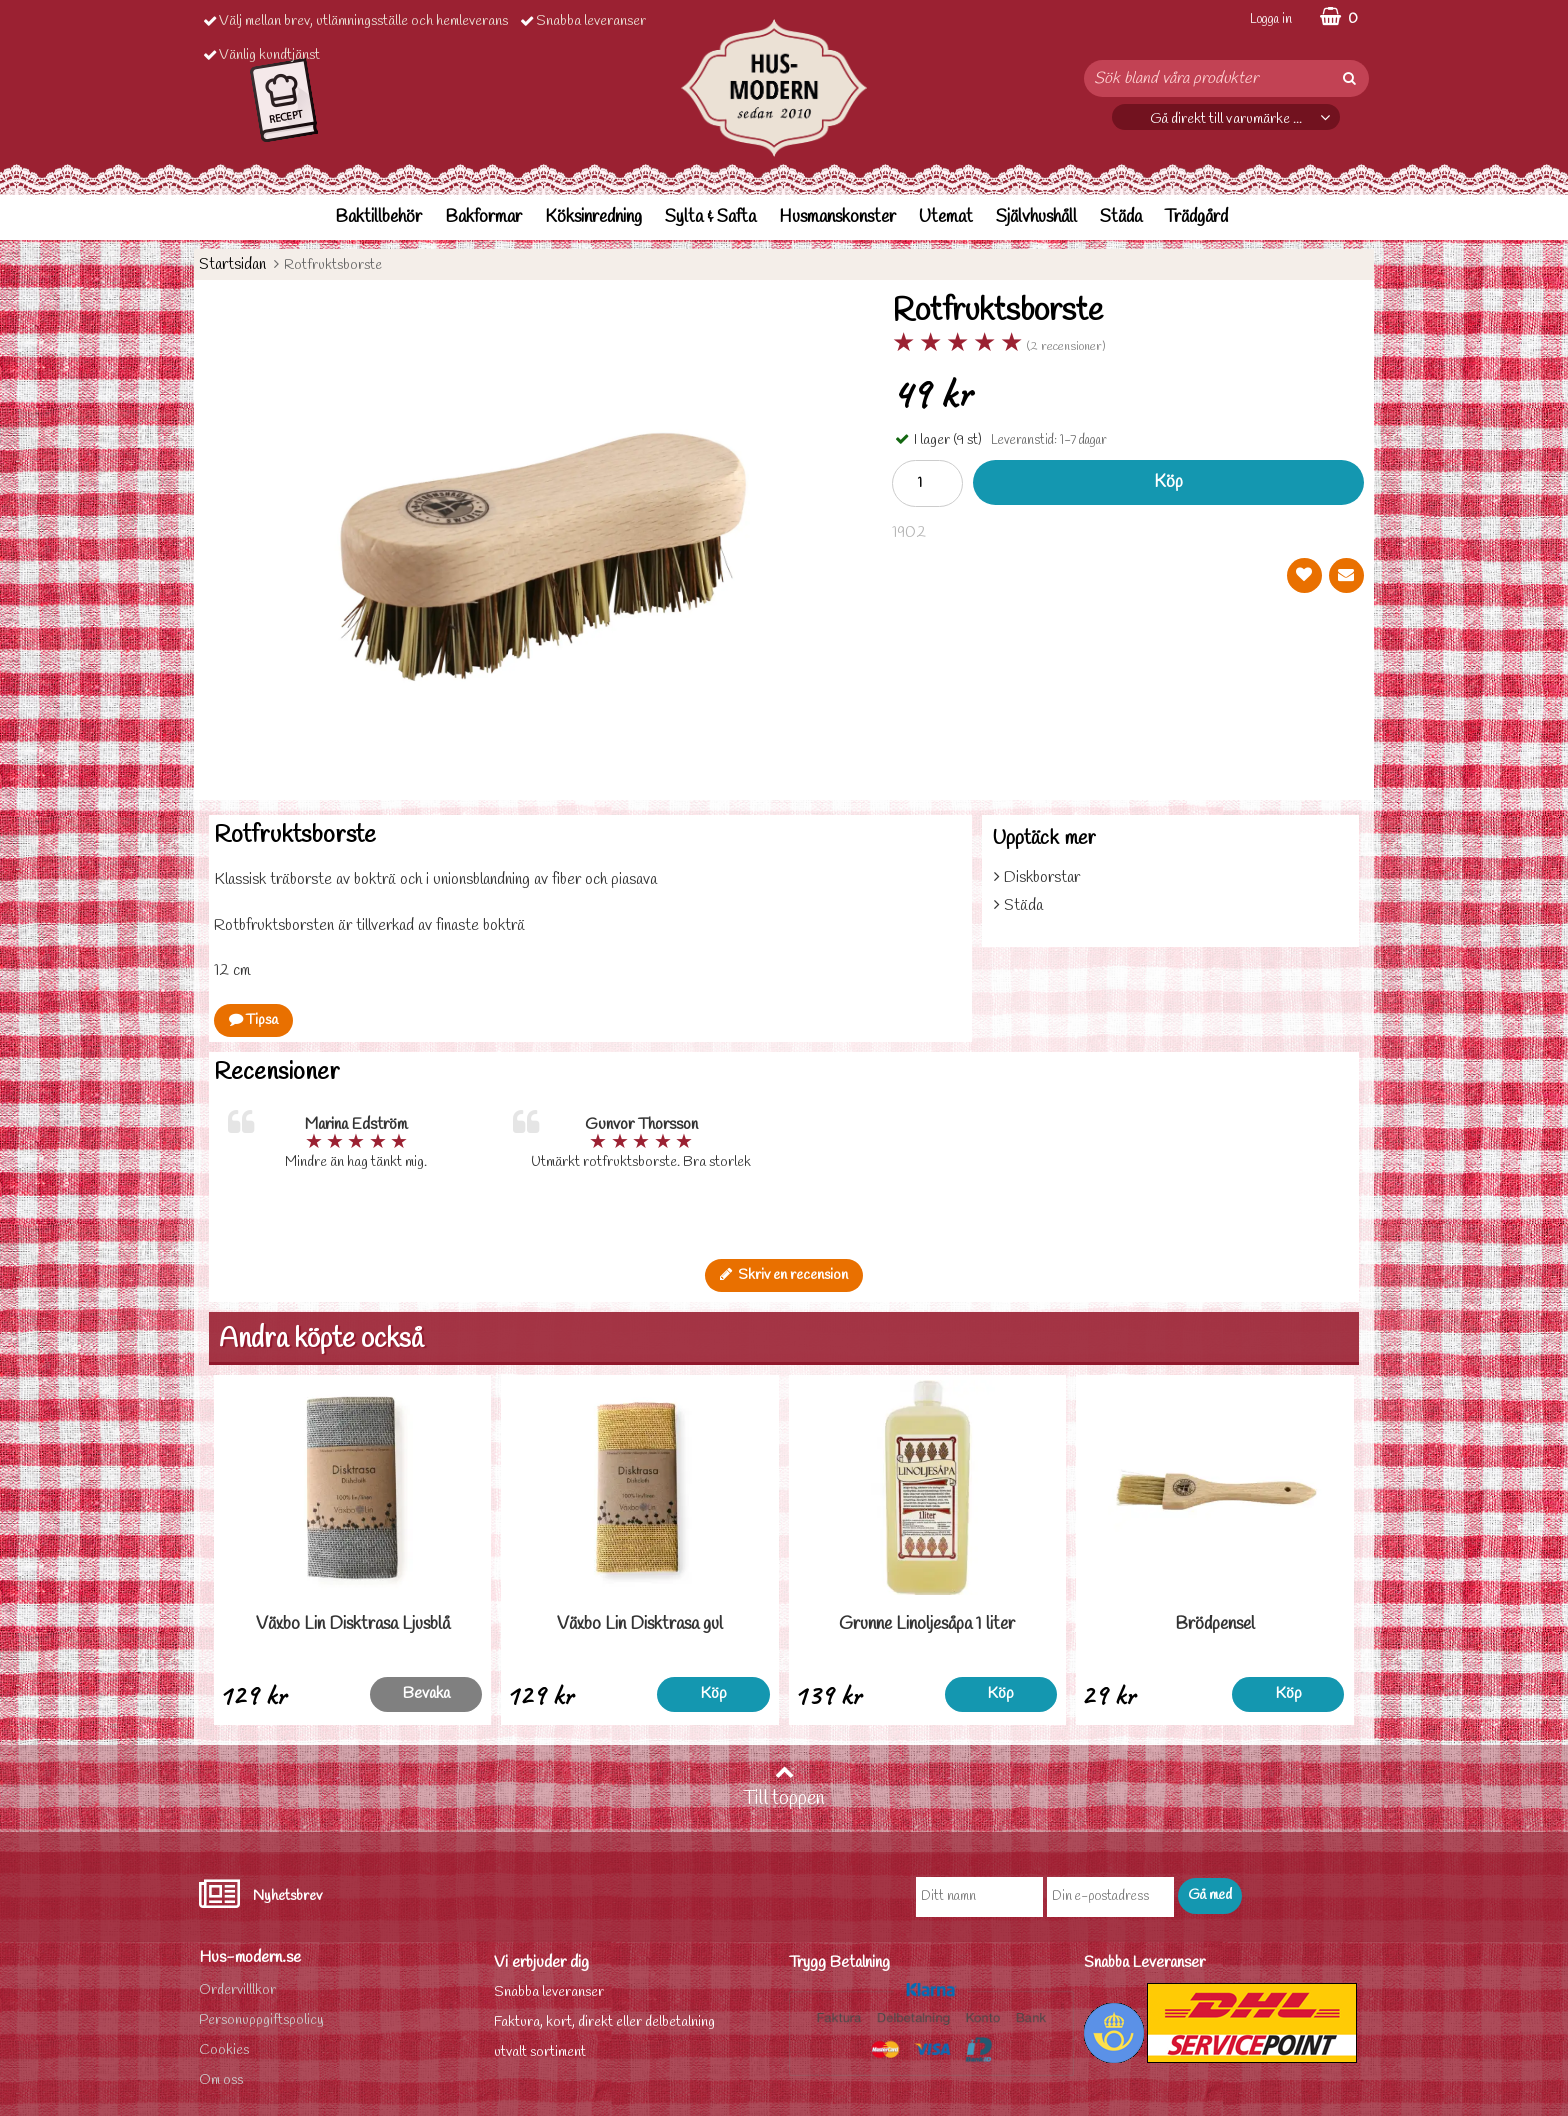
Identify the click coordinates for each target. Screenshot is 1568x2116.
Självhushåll (1036, 217)
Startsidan (232, 264)
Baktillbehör (378, 217)
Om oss (221, 2080)
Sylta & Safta (710, 217)
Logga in (1271, 19)
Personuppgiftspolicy (261, 2020)
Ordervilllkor (237, 1990)
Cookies (224, 2050)
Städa (1121, 217)
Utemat (946, 217)
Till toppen (784, 1787)
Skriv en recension (784, 1275)
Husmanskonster (837, 217)
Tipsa (253, 1020)
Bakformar (483, 217)
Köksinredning (593, 217)
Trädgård (1196, 217)
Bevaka (426, 1693)
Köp (1168, 482)
